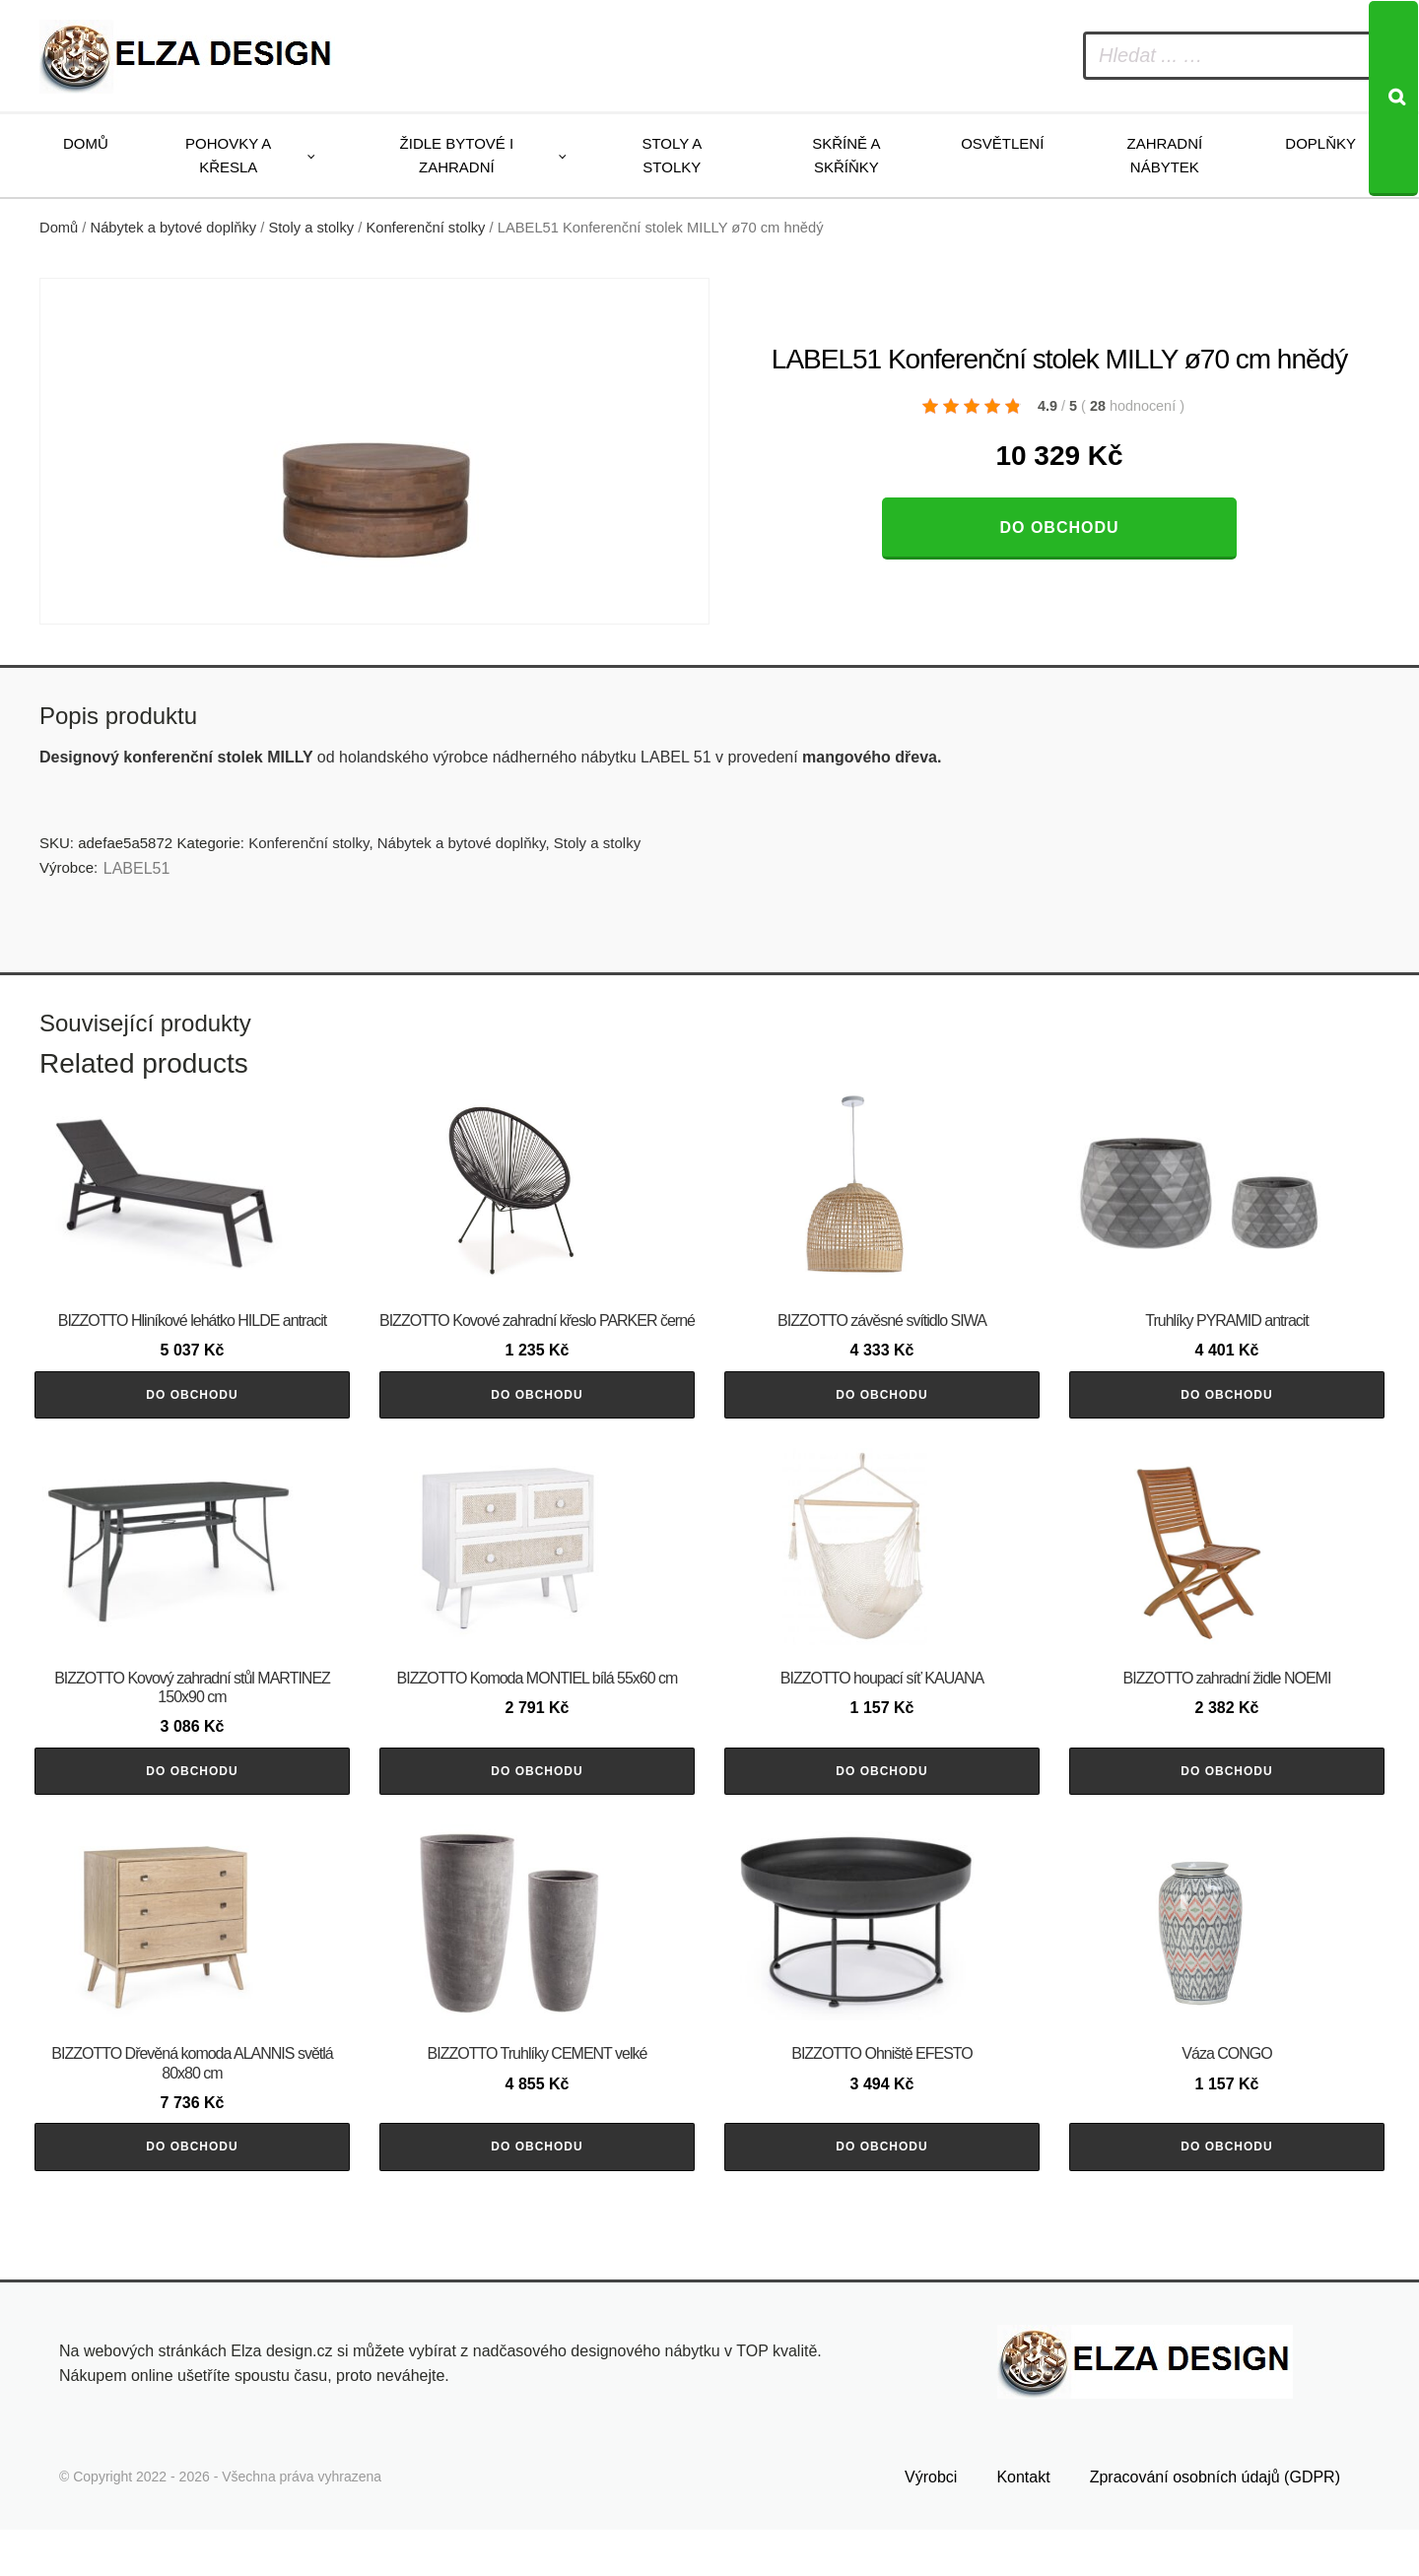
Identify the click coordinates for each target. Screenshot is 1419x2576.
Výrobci (931, 2523)
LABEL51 (136, 868)
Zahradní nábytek (1164, 155)
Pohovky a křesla (228, 155)
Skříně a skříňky (846, 155)
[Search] (1393, 98)
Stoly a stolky (672, 155)
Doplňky (1320, 143)
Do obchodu (1058, 527)
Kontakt (1022, 2523)
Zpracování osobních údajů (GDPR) (1215, 2523)
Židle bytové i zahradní (457, 155)
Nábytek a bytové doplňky (174, 227)
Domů (85, 143)
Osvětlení (1002, 143)
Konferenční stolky (425, 227)
